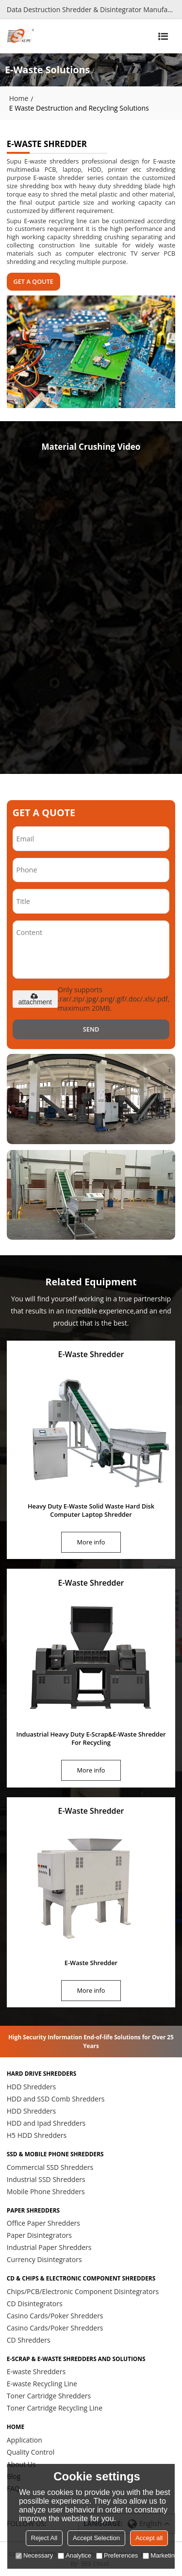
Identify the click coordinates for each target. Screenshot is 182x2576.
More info (91, 1542)
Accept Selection (96, 2538)
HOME (15, 2427)
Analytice (74, 2555)
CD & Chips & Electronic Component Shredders (81, 2278)
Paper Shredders (33, 2210)
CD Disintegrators (35, 2303)
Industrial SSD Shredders (46, 2179)
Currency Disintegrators (44, 2259)
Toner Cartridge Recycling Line (54, 2407)
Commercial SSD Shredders (50, 2167)
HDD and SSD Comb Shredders (56, 2098)
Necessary (34, 2555)
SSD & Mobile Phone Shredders (55, 2154)
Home (19, 98)
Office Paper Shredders (43, 2223)
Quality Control (30, 2452)
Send (91, 1029)
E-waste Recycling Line (42, 2383)
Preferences (117, 2555)
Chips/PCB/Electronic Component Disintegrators (83, 2291)
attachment (35, 999)
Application (24, 2440)
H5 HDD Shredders (36, 2135)
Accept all (149, 2538)
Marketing (160, 2555)
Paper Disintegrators (39, 2235)
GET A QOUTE (33, 281)
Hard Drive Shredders (42, 2073)
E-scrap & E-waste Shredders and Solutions (76, 2359)
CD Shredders (28, 2340)
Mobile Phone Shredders (46, 2191)
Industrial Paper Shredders (49, 2247)
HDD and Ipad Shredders (46, 2123)
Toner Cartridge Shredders (49, 2395)
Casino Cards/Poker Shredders (55, 2315)
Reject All (44, 2538)
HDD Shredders (31, 2086)
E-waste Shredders (36, 2371)
